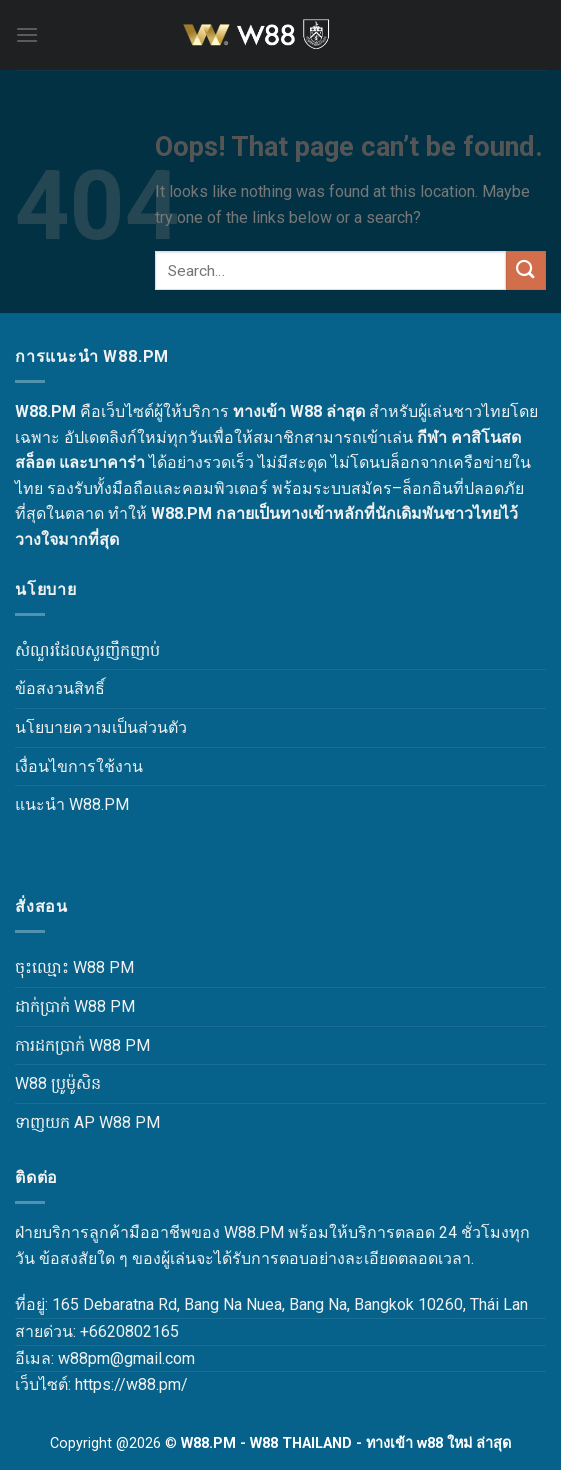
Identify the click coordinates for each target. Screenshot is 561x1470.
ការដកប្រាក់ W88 (68, 1045)
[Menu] (27, 34)
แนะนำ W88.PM (72, 804)
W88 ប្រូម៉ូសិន (58, 1083)
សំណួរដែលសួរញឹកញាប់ (87, 650)
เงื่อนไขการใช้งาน (79, 766)
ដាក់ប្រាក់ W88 (60, 1006)
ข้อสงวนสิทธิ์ (60, 688)
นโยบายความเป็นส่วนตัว (101, 727)
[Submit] (526, 270)
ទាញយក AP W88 (73, 1122)
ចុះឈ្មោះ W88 (60, 967)
